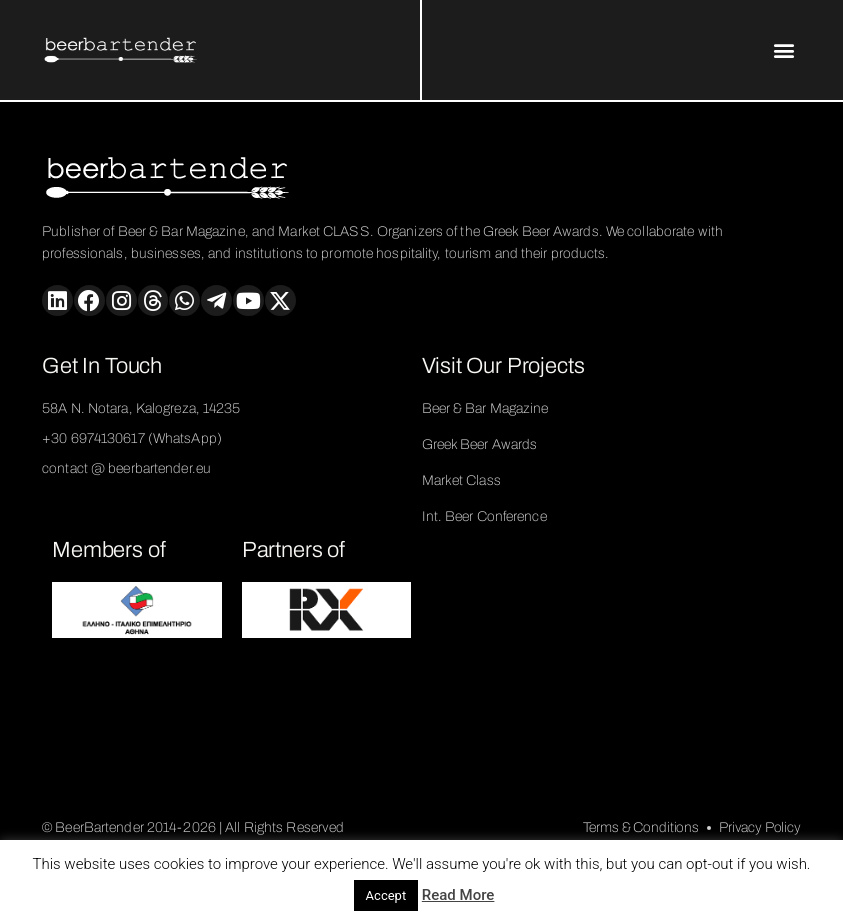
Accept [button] (386, 895)
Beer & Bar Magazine (485, 408)
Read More (458, 895)
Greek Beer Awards (480, 444)
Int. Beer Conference (484, 516)
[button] (784, 50)
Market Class (461, 480)
